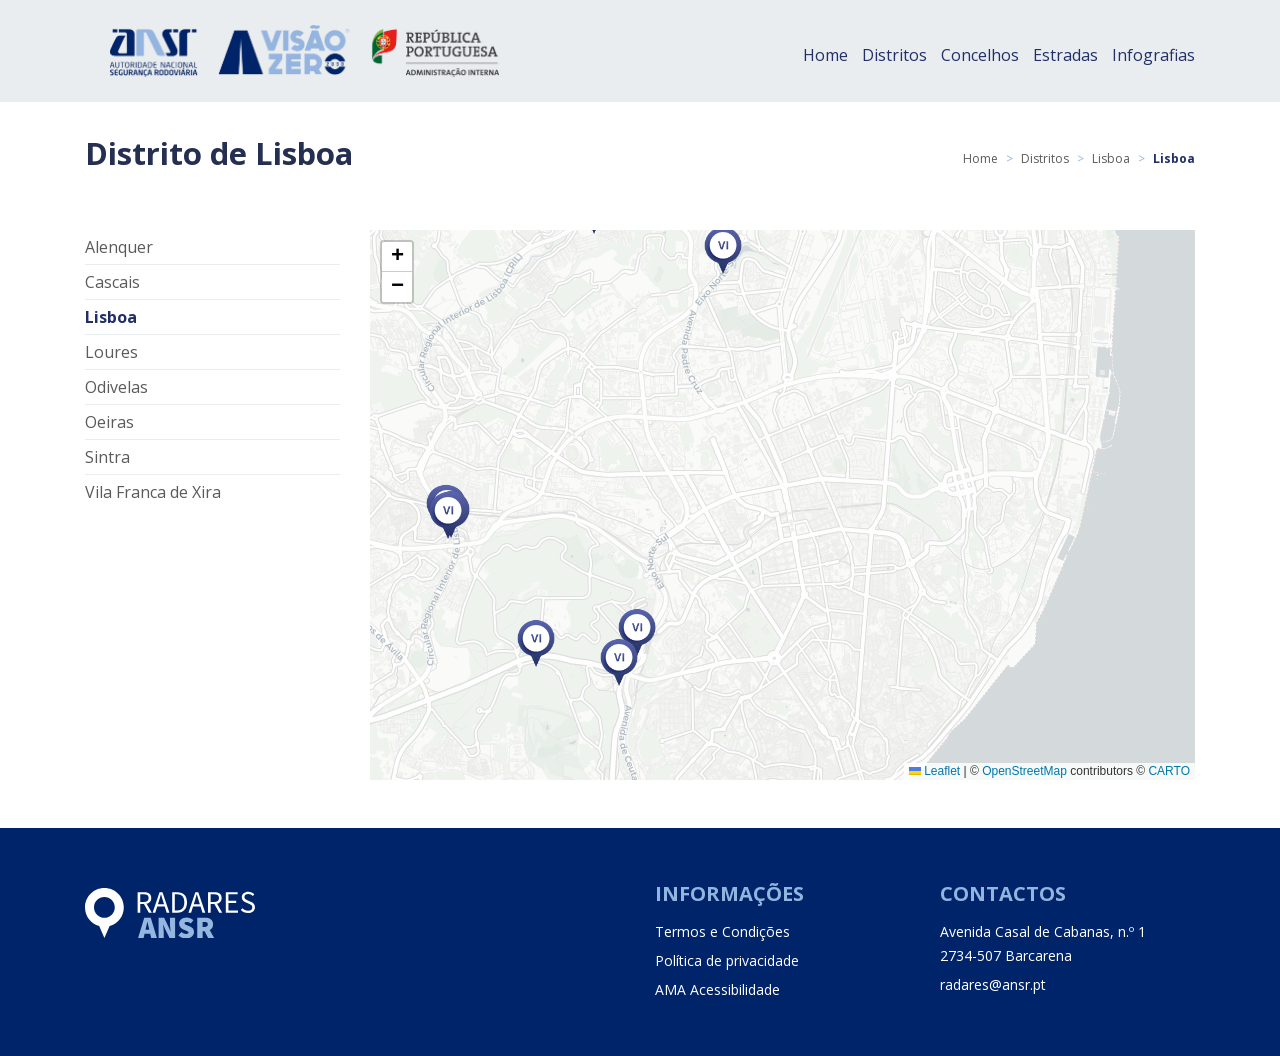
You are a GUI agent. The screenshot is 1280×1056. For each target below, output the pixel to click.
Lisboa (1111, 158)
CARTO (1169, 771)
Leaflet (934, 771)
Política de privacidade (727, 960)
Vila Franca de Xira (153, 492)
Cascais (112, 282)
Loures (111, 352)
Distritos (894, 55)
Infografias (1153, 55)
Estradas (1065, 55)
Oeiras (109, 422)
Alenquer (119, 247)
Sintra (107, 457)
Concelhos (980, 55)
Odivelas (116, 387)
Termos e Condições (722, 931)
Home (825, 55)
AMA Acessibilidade (717, 989)
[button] (536, 643)
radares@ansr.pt (993, 984)
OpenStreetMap (1024, 771)
